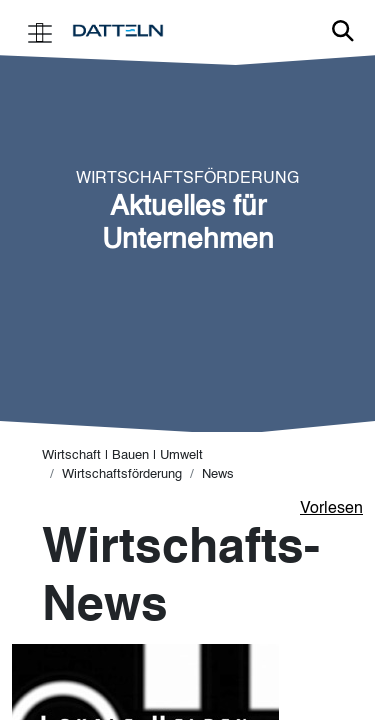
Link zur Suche (343, 31)
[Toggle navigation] (40, 31)
